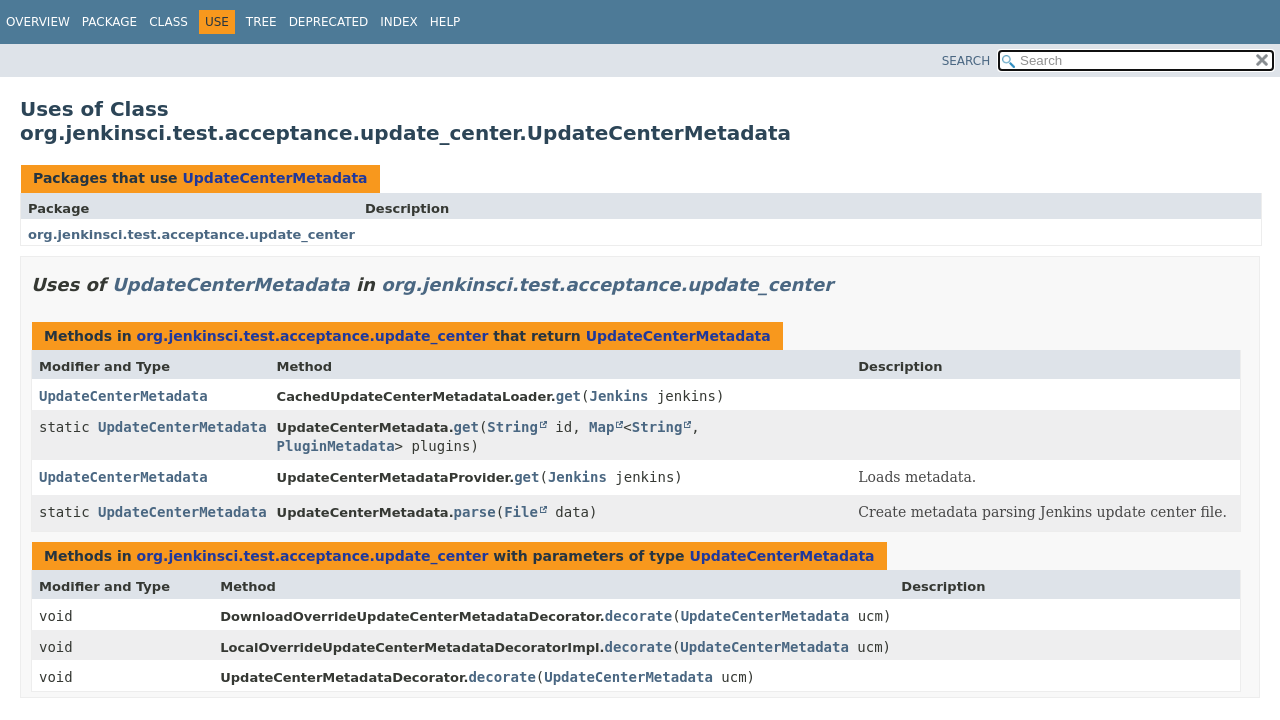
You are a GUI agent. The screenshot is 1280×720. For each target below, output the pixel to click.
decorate (638, 616)
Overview (38, 22)
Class (168, 22)
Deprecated (329, 22)
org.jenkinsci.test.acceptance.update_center (191, 234)
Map (601, 427)
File (521, 512)
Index (399, 22)
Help (445, 22)
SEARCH (966, 61)
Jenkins (619, 396)
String (512, 427)
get (568, 396)
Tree (261, 22)
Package (109, 22)
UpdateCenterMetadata (274, 178)
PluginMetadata (336, 446)
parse (475, 512)
